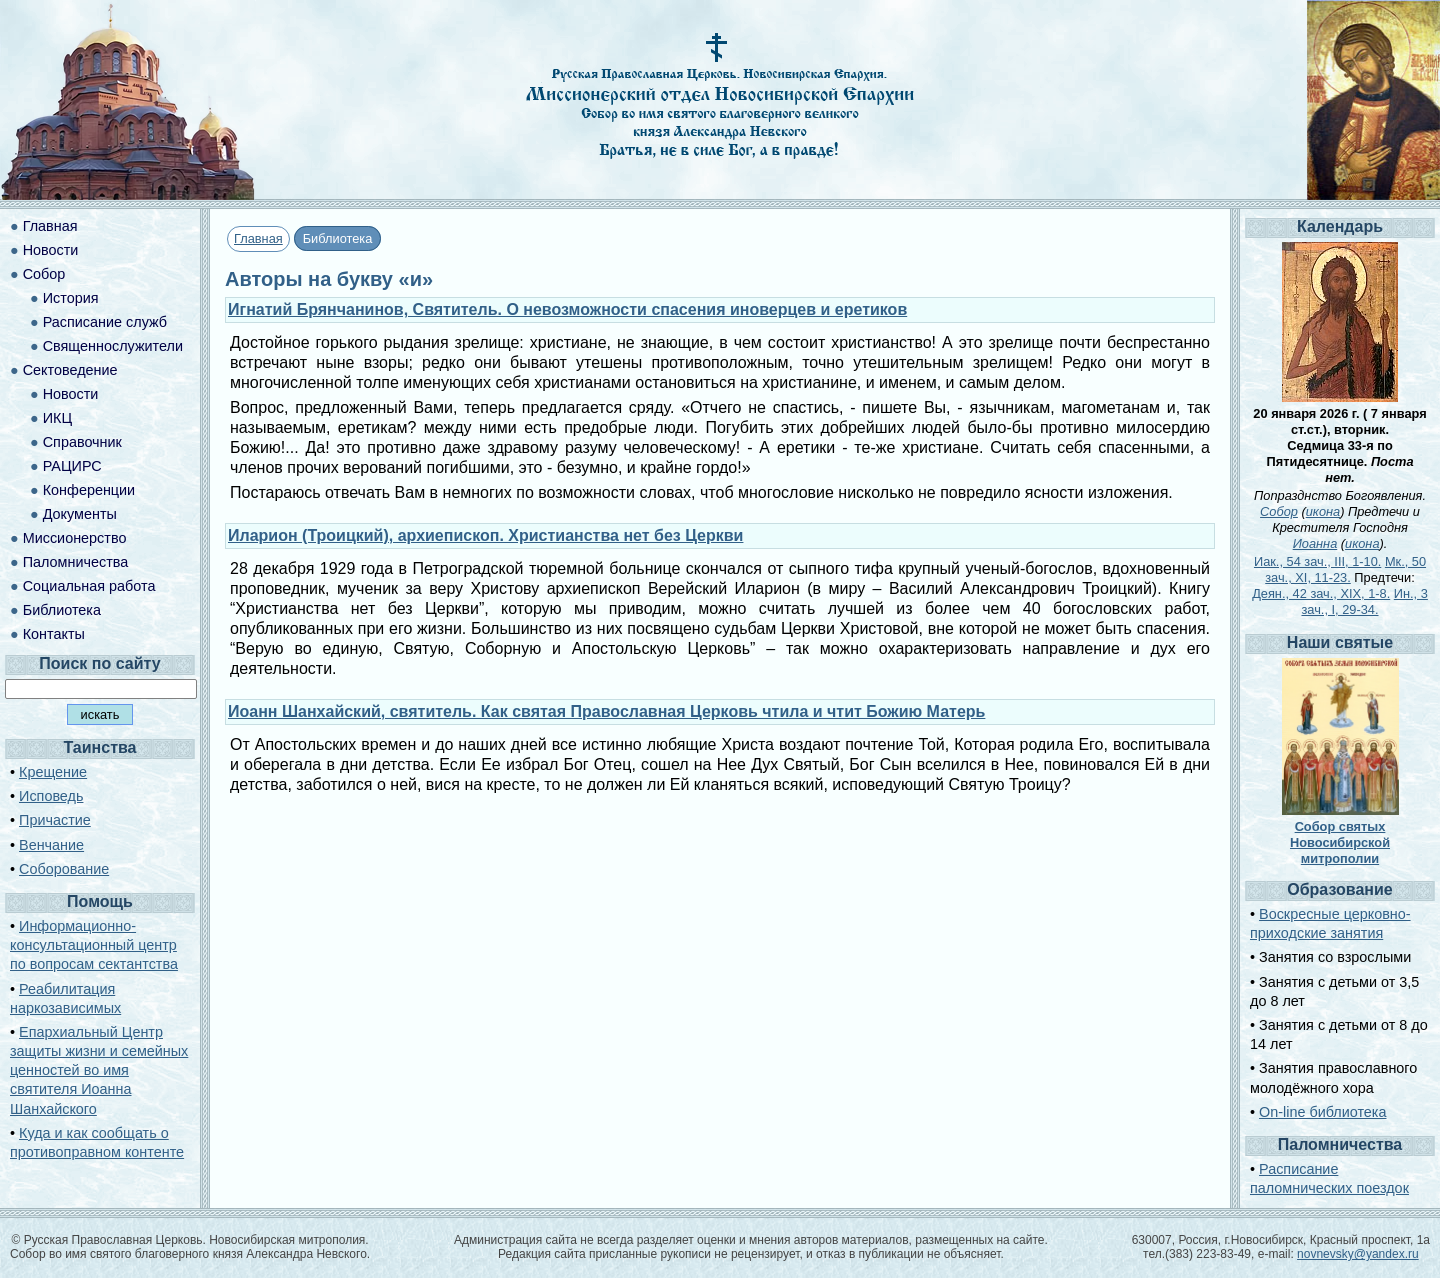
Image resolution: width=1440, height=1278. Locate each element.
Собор (44, 274)
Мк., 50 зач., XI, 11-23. (1345, 569)
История (71, 298)
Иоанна (1315, 543)
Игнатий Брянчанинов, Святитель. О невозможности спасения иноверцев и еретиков (567, 309)
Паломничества (76, 562)
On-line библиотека (1322, 1112)
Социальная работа (89, 586)
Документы (80, 514)
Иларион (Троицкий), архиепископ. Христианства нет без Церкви (485, 535)
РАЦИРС (72, 466)
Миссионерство (75, 538)
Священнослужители (113, 346)
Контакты (54, 634)
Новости (51, 250)
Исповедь (51, 796)
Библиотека (62, 610)
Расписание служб (105, 322)
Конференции (89, 490)
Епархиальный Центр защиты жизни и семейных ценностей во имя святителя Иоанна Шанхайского (99, 1070)
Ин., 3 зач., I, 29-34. (1365, 601)
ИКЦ (57, 418)
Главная (258, 238)
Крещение (53, 772)
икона (1323, 511)
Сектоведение (70, 370)
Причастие (55, 820)
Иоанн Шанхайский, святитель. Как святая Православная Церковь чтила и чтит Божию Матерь (606, 711)
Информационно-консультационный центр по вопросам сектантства (94, 945)
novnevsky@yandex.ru (1358, 1254)
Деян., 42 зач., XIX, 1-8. (1321, 593)
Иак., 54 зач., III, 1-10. (1317, 561)
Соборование (64, 869)
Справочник (82, 442)
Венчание (51, 845)
